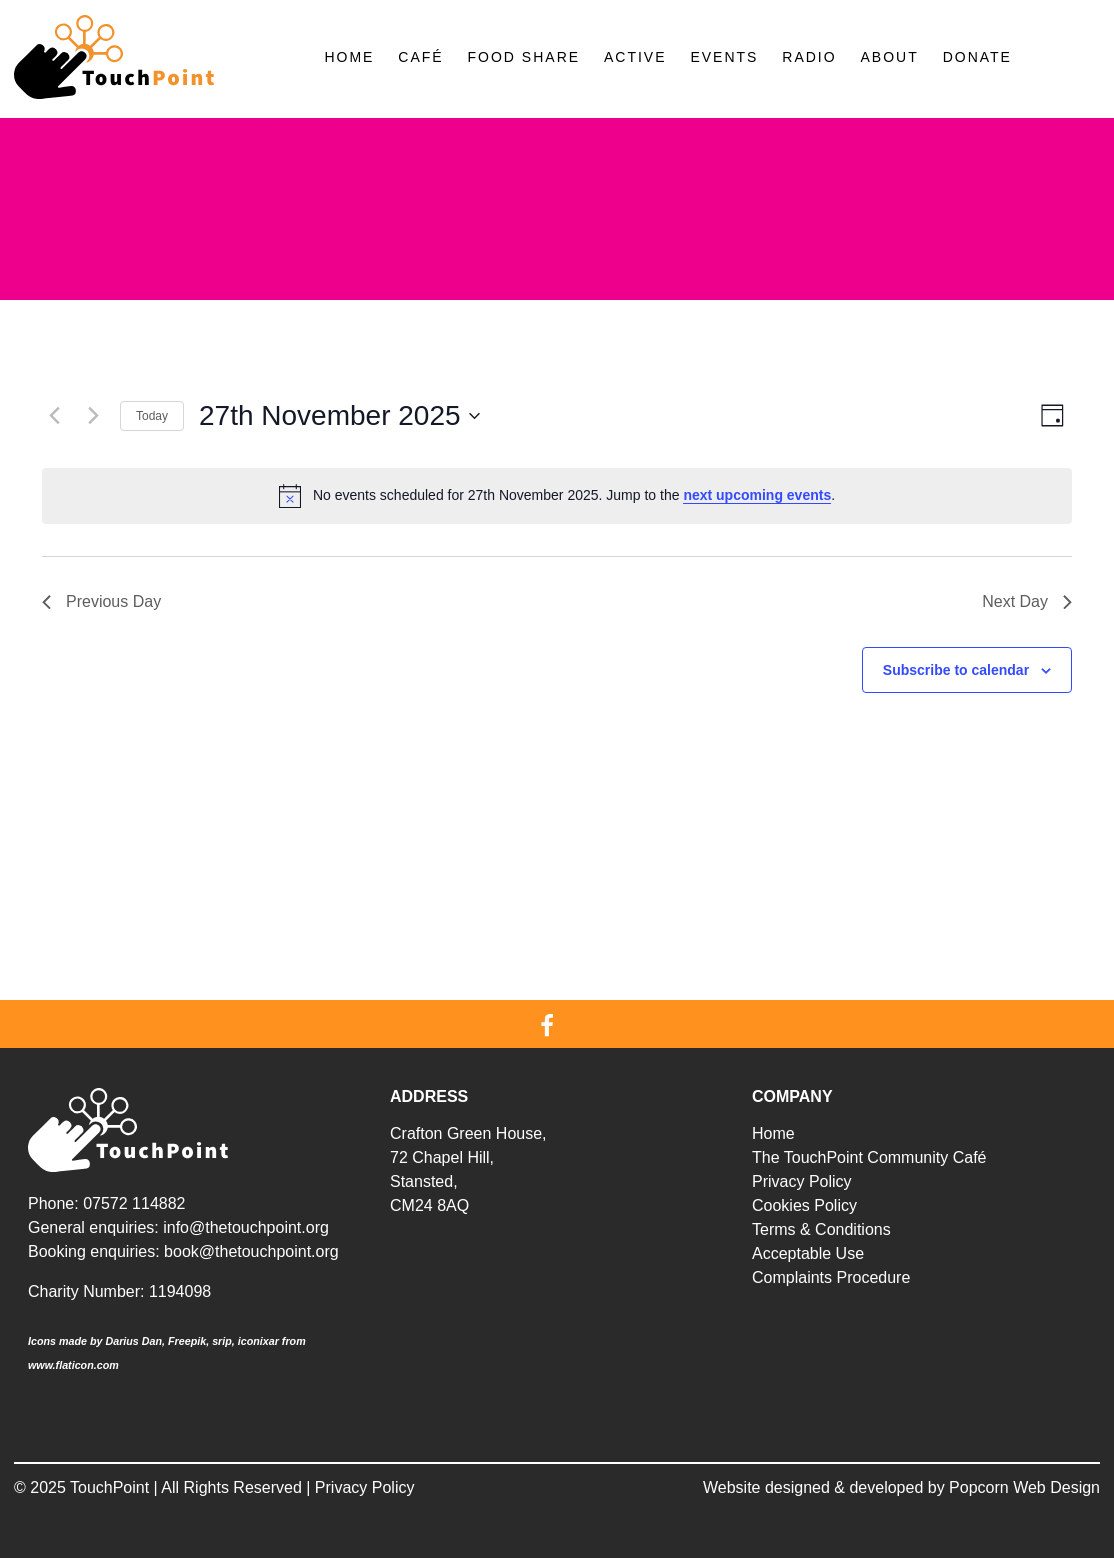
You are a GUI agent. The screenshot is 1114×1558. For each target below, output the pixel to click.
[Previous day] (54, 416)
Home (349, 57)
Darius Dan (133, 1341)
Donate (977, 57)
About (890, 57)
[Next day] (93, 416)
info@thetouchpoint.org (246, 1227)
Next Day (1027, 601)
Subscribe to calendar (956, 670)
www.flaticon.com (73, 1365)
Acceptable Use (808, 1253)
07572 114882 (134, 1203)
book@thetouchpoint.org (251, 1251)
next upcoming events (757, 495)
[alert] (557, 496)
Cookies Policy (804, 1205)
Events (724, 57)
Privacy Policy (802, 1181)
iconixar (258, 1341)
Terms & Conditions (821, 1229)
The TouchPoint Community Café (869, 1157)
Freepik (187, 1341)
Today (152, 416)
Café (420, 57)
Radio (809, 57)
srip (222, 1341)
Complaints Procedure (831, 1277)
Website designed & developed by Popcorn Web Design (901, 1487)
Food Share (524, 57)
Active (635, 57)
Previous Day (101, 601)
